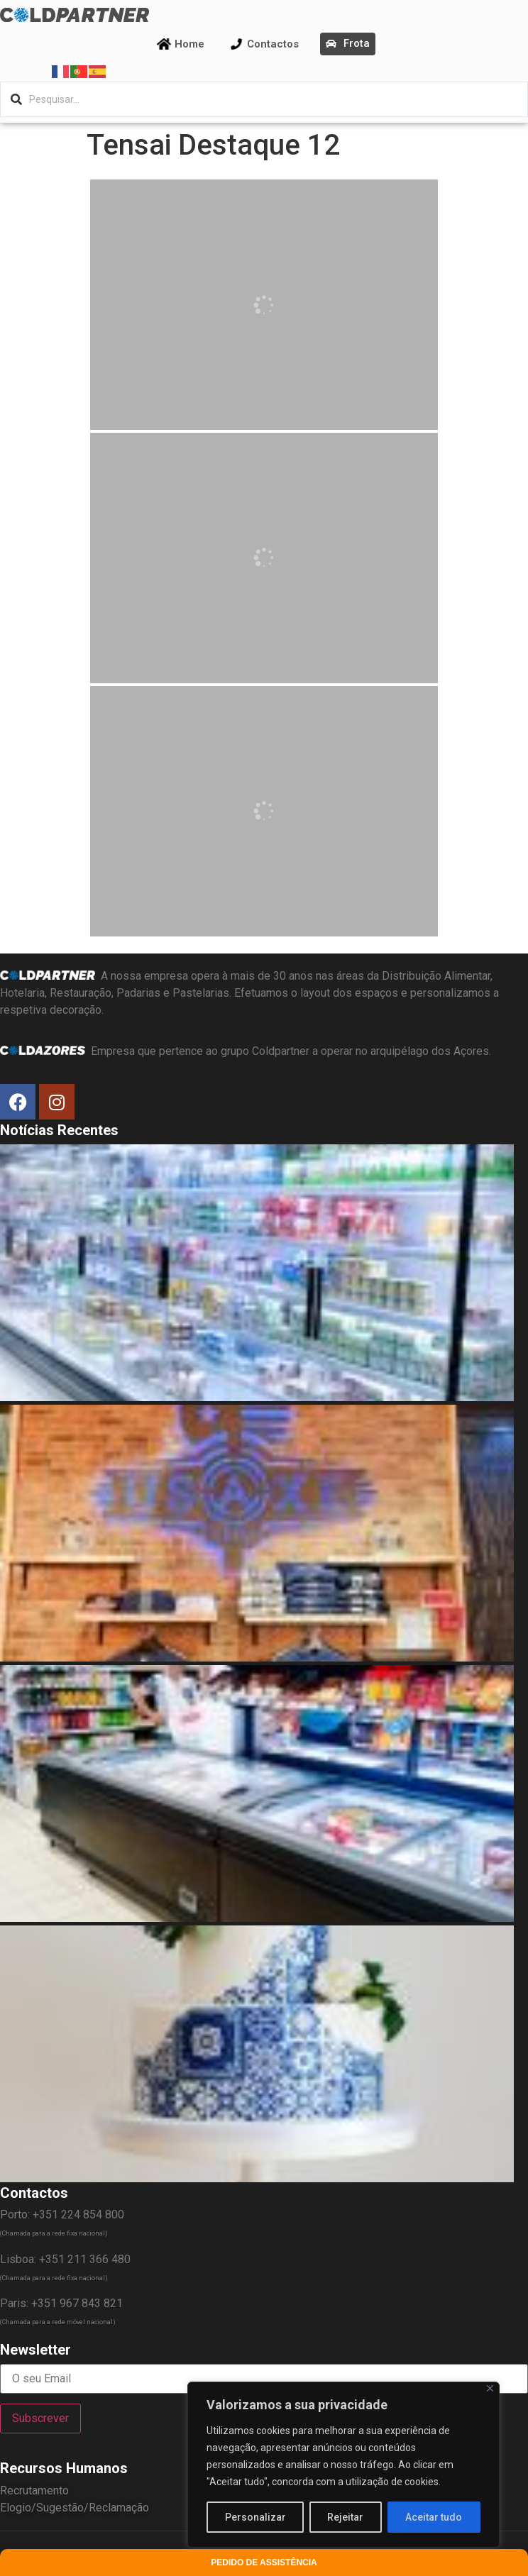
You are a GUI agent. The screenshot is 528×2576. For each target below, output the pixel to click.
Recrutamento (34, 2490)
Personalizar (255, 2517)
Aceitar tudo (434, 2517)
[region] (343, 2465)
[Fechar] (490, 2388)
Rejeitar (346, 2517)
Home (189, 44)
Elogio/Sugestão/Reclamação (74, 2507)
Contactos (273, 44)
